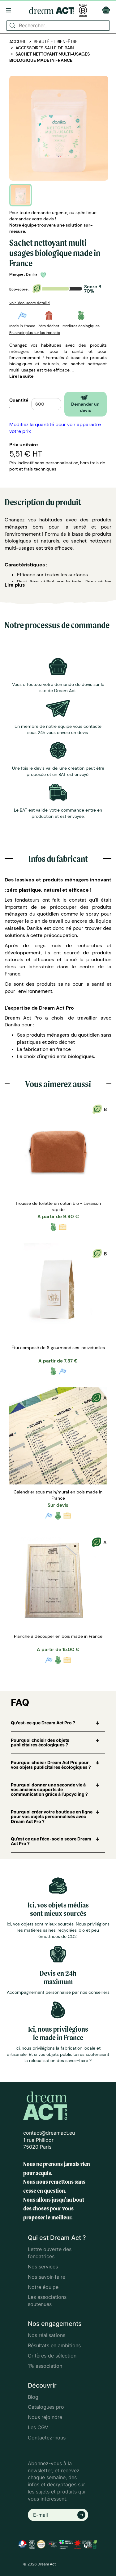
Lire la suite (21, 376)
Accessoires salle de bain (44, 48)
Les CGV (38, 2427)
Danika (31, 274)
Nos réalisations (46, 2335)
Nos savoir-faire (46, 2277)
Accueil (17, 41)
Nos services (43, 2266)
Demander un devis (85, 404)
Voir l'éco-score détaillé (29, 302)
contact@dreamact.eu (49, 2133)
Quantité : (18, 403)
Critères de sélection (52, 2356)
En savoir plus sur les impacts (34, 332)
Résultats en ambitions (54, 2345)
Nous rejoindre (45, 2417)
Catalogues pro (46, 2407)
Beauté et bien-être (56, 41)
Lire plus (15, 585)
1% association (45, 2366)
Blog (33, 2397)
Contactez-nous (47, 2437)
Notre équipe (43, 2287)
